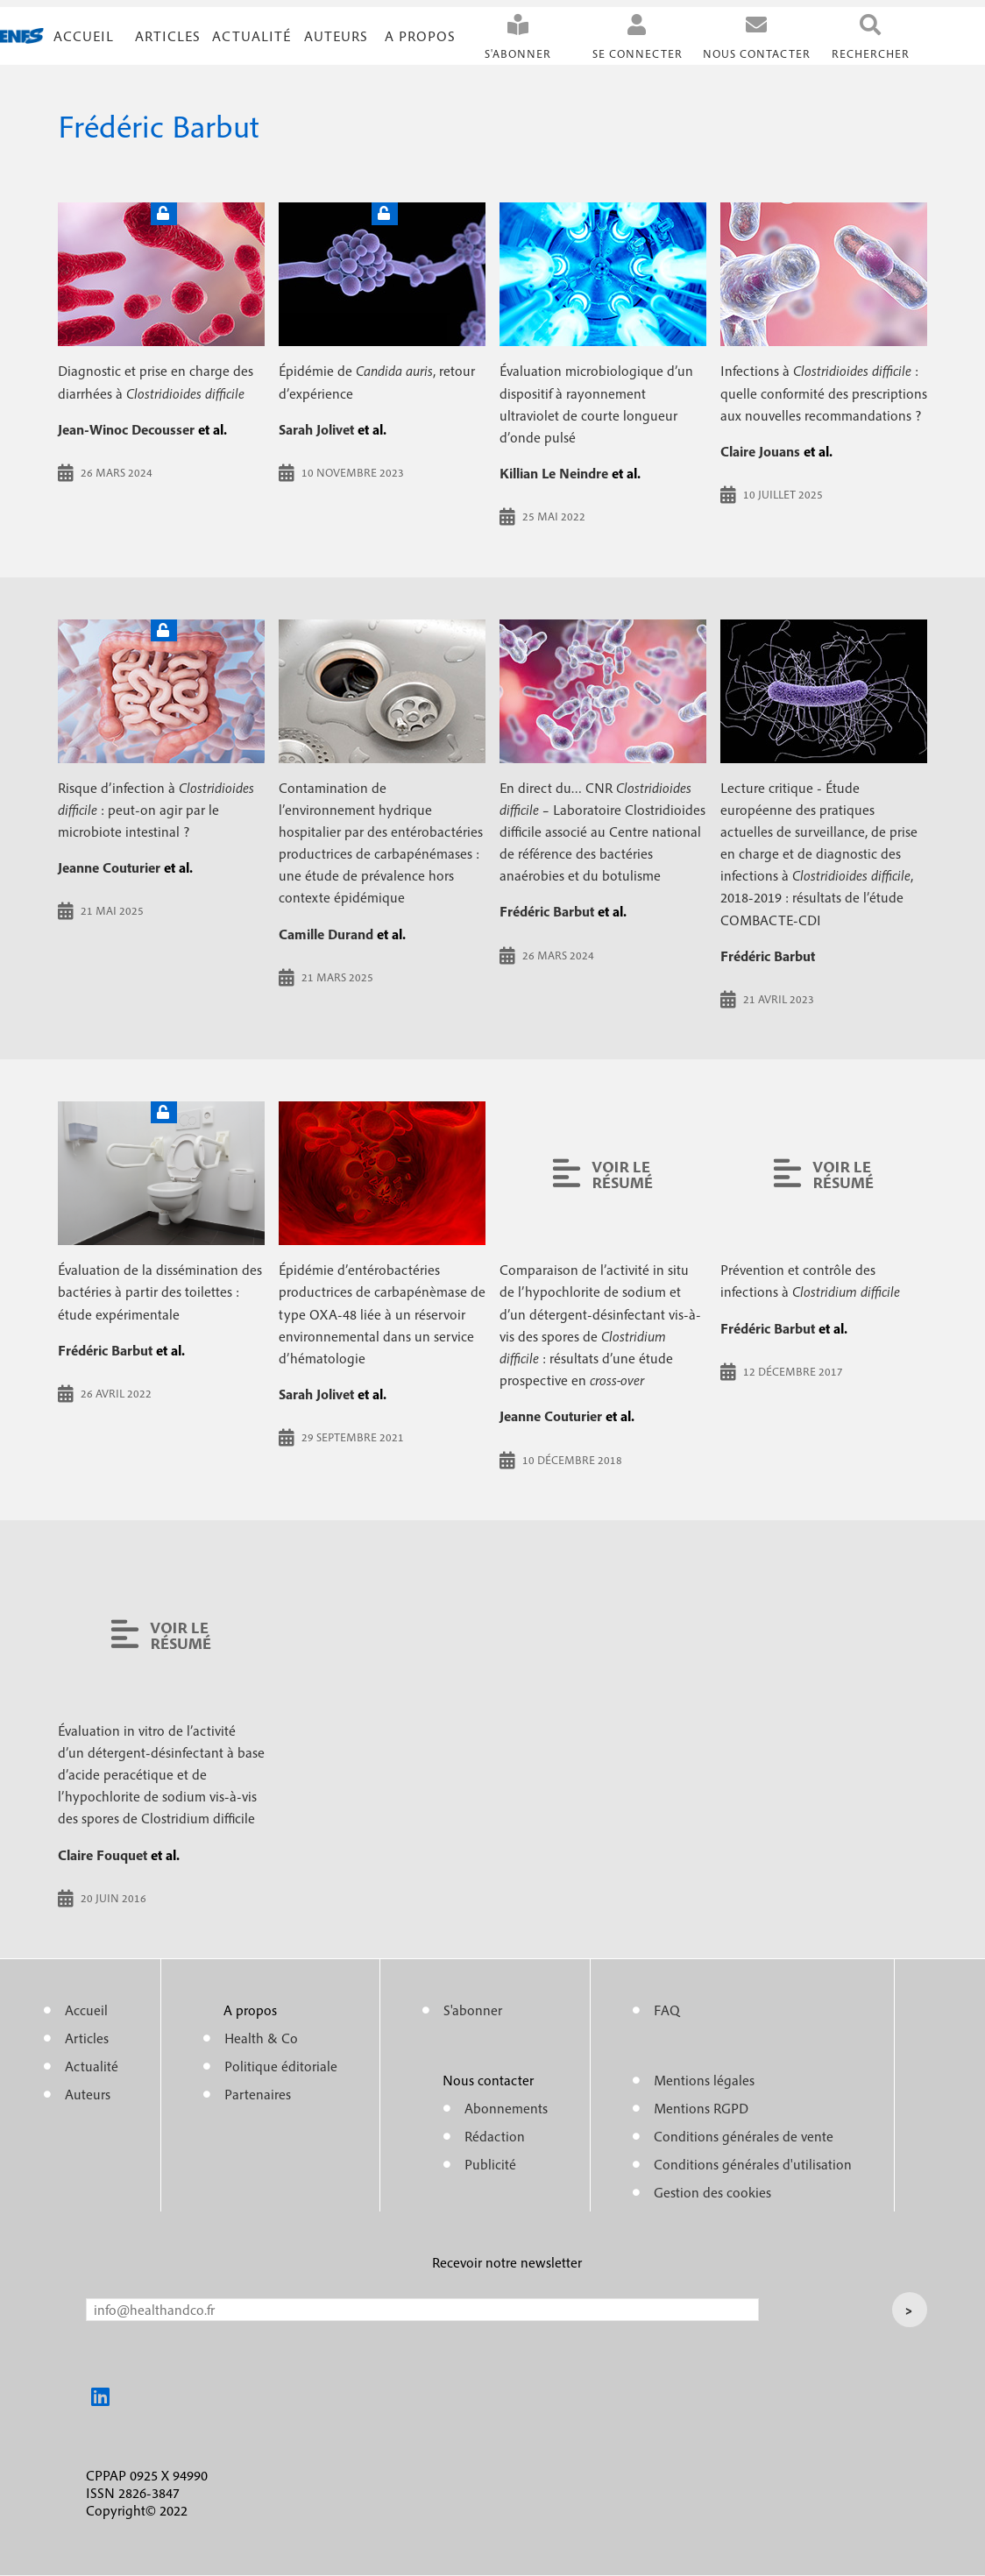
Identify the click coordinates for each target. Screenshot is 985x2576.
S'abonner (518, 53)
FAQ (667, 2010)
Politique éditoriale (280, 2066)
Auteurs (336, 36)
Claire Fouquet (102, 1855)
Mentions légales (704, 2080)
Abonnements (506, 2108)
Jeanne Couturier (109, 867)
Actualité (251, 36)
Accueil (83, 36)
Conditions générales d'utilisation (753, 2164)
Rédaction (494, 2136)
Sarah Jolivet (316, 429)
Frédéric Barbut (547, 911)
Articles (87, 2038)
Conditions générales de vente (743, 2136)
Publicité (490, 2164)
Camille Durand (326, 934)
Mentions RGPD (701, 2108)
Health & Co (261, 2038)
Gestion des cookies (712, 2192)
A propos (420, 36)
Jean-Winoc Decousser (126, 429)
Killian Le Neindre (554, 473)
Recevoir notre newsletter (507, 2262)
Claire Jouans (760, 451)
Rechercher (871, 53)
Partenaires (257, 2094)
